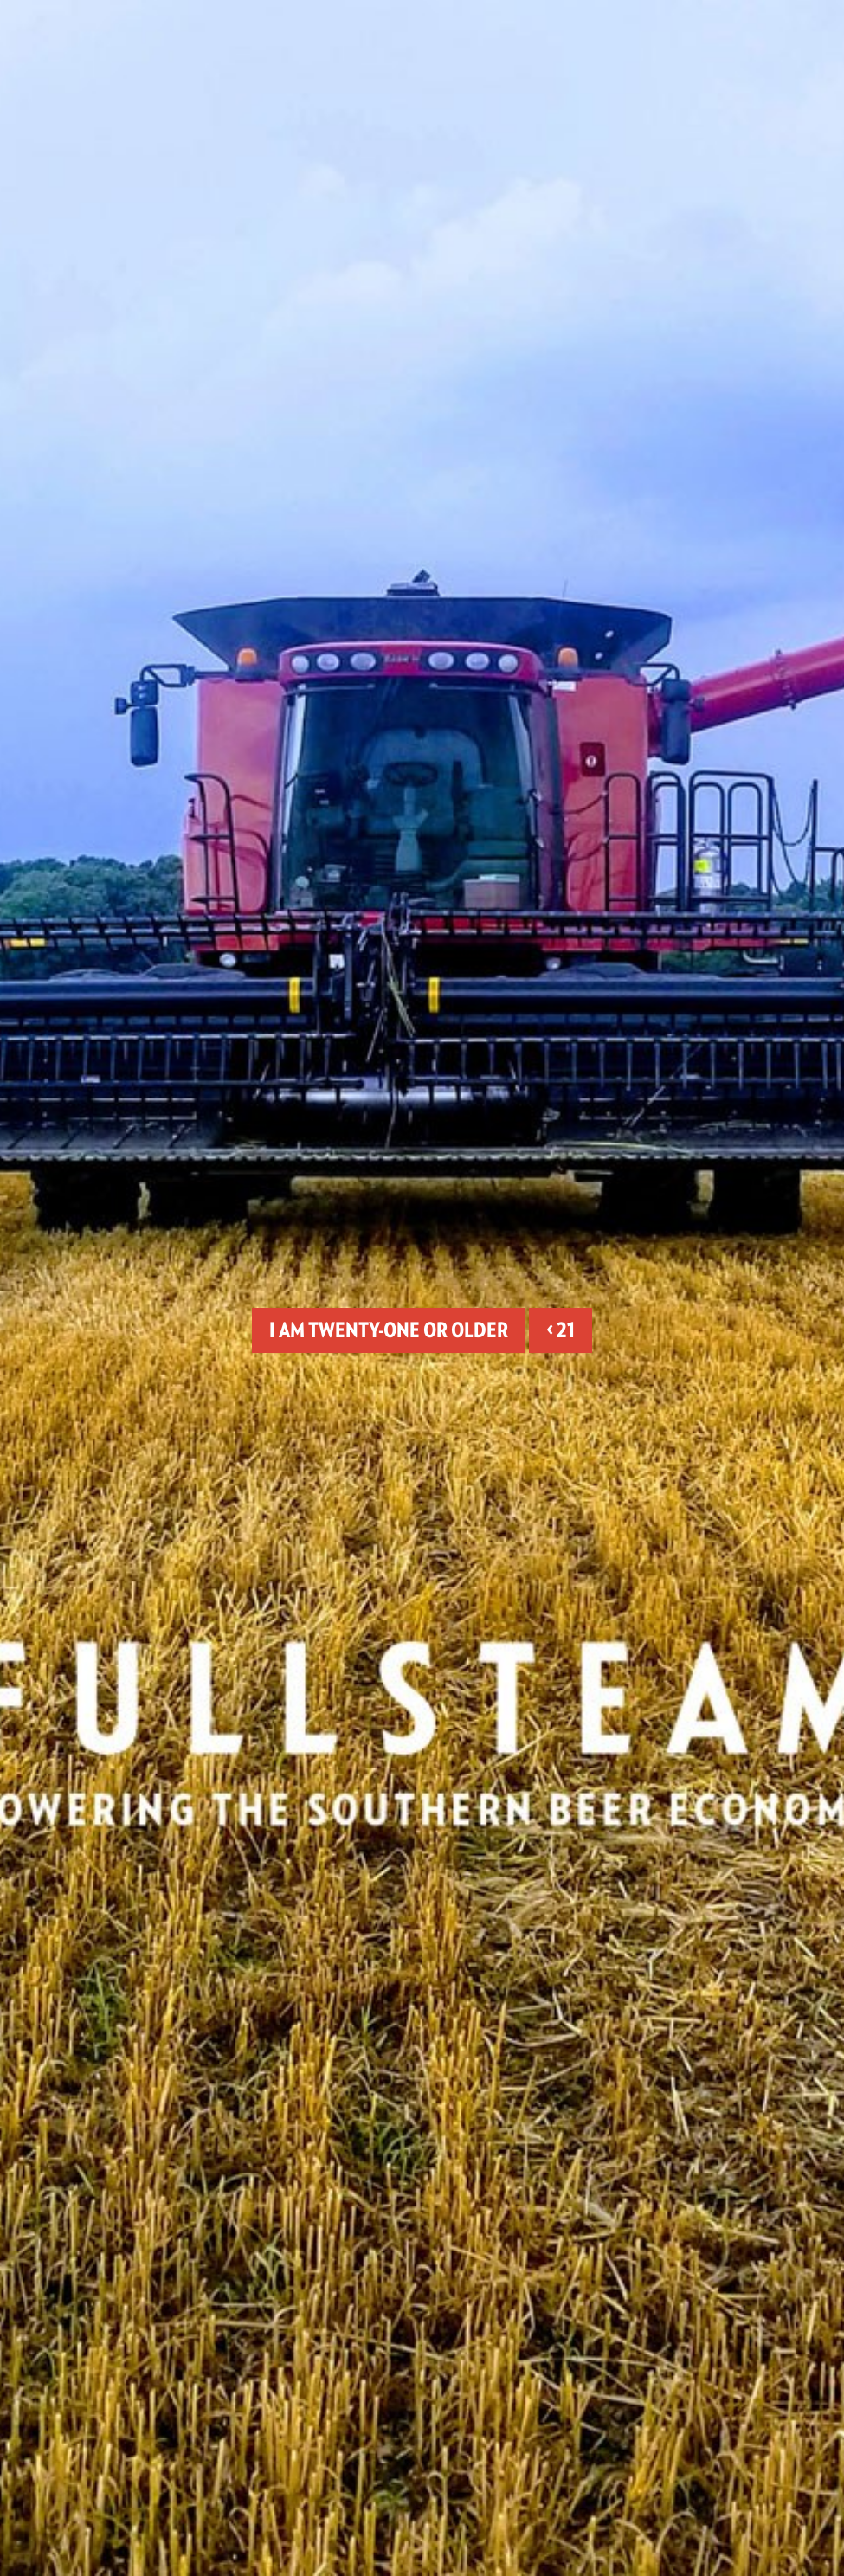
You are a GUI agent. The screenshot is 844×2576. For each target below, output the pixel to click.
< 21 (560, 1330)
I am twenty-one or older (388, 1330)
